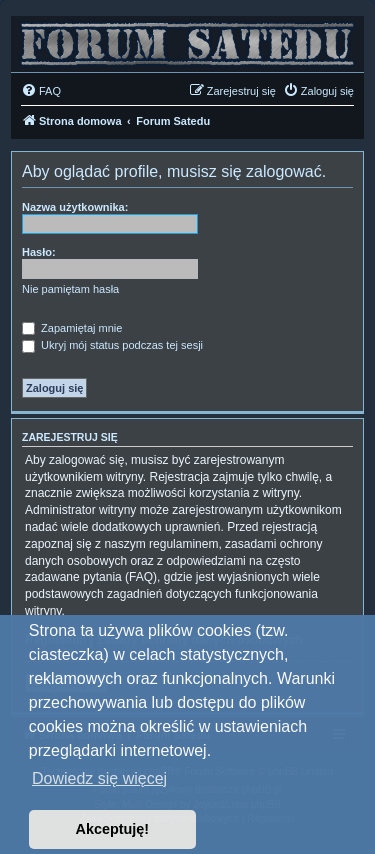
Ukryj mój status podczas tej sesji (112, 345)
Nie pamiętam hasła (70, 289)
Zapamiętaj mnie (72, 328)
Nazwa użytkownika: (75, 207)
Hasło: (39, 252)
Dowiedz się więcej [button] (99, 778)
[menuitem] (41, 91)
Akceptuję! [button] (113, 829)
